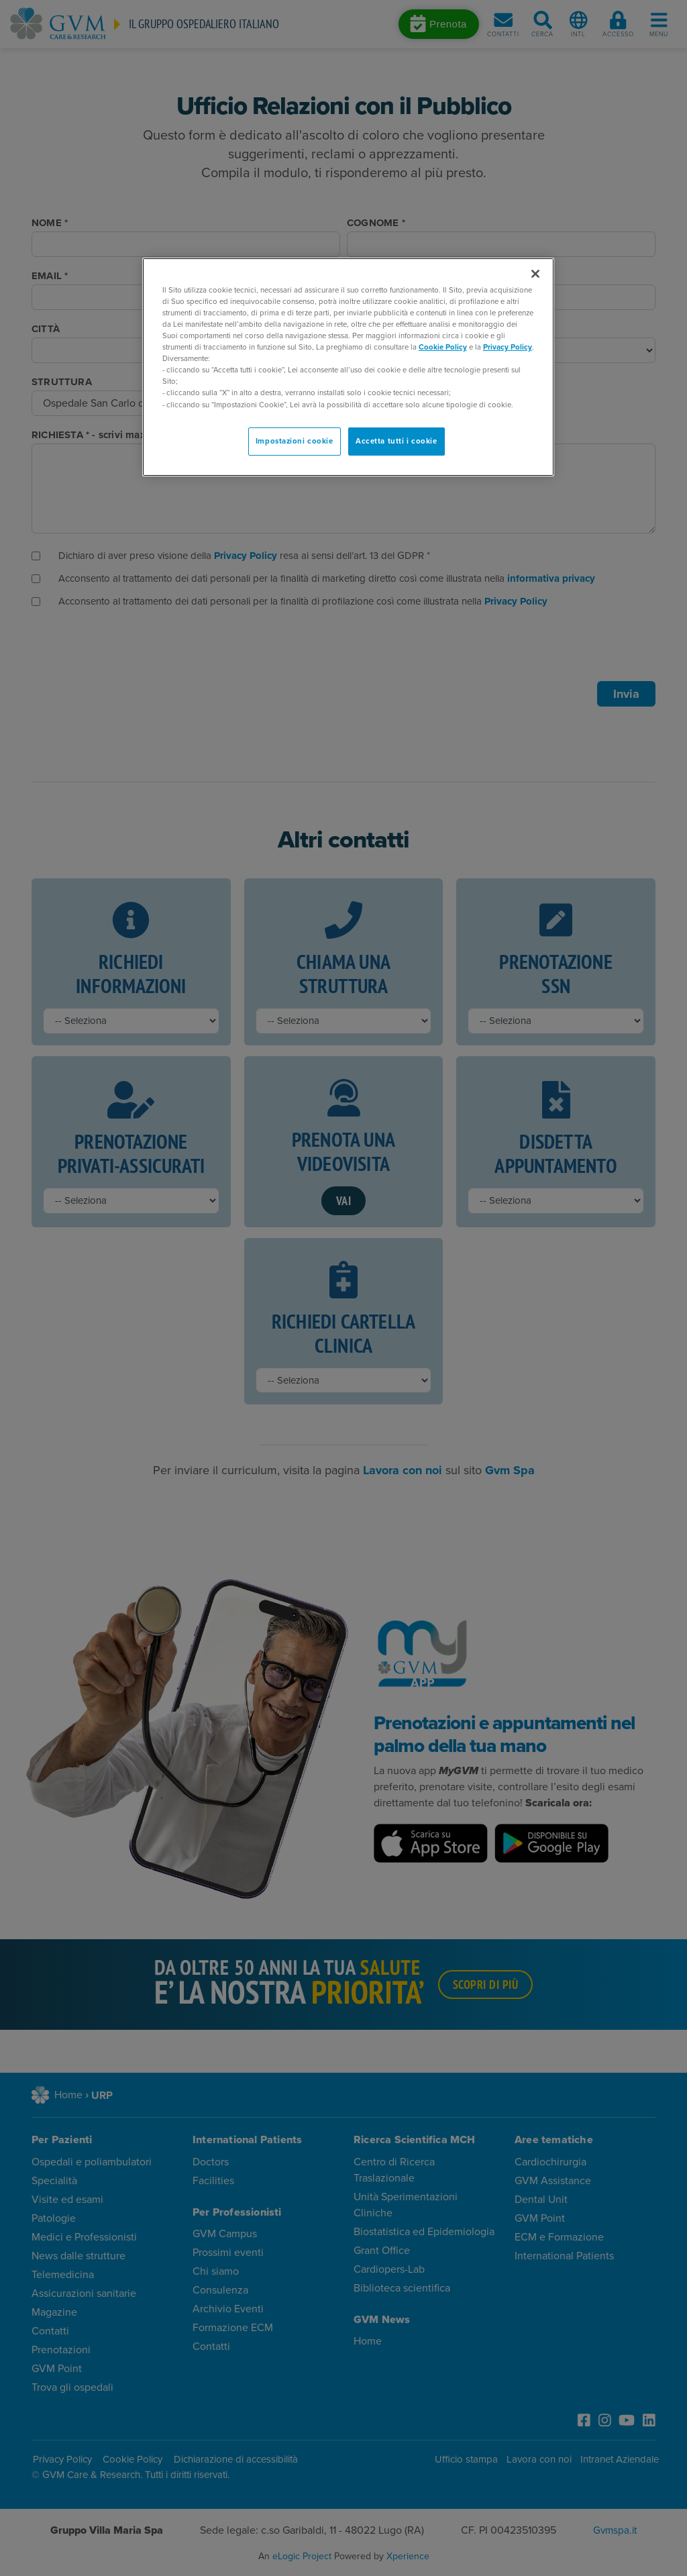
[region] (348, 367)
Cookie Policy (443, 347)
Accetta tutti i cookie (396, 441)
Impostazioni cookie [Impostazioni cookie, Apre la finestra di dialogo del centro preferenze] (294, 441)
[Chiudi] (535, 274)
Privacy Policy (507, 347)
